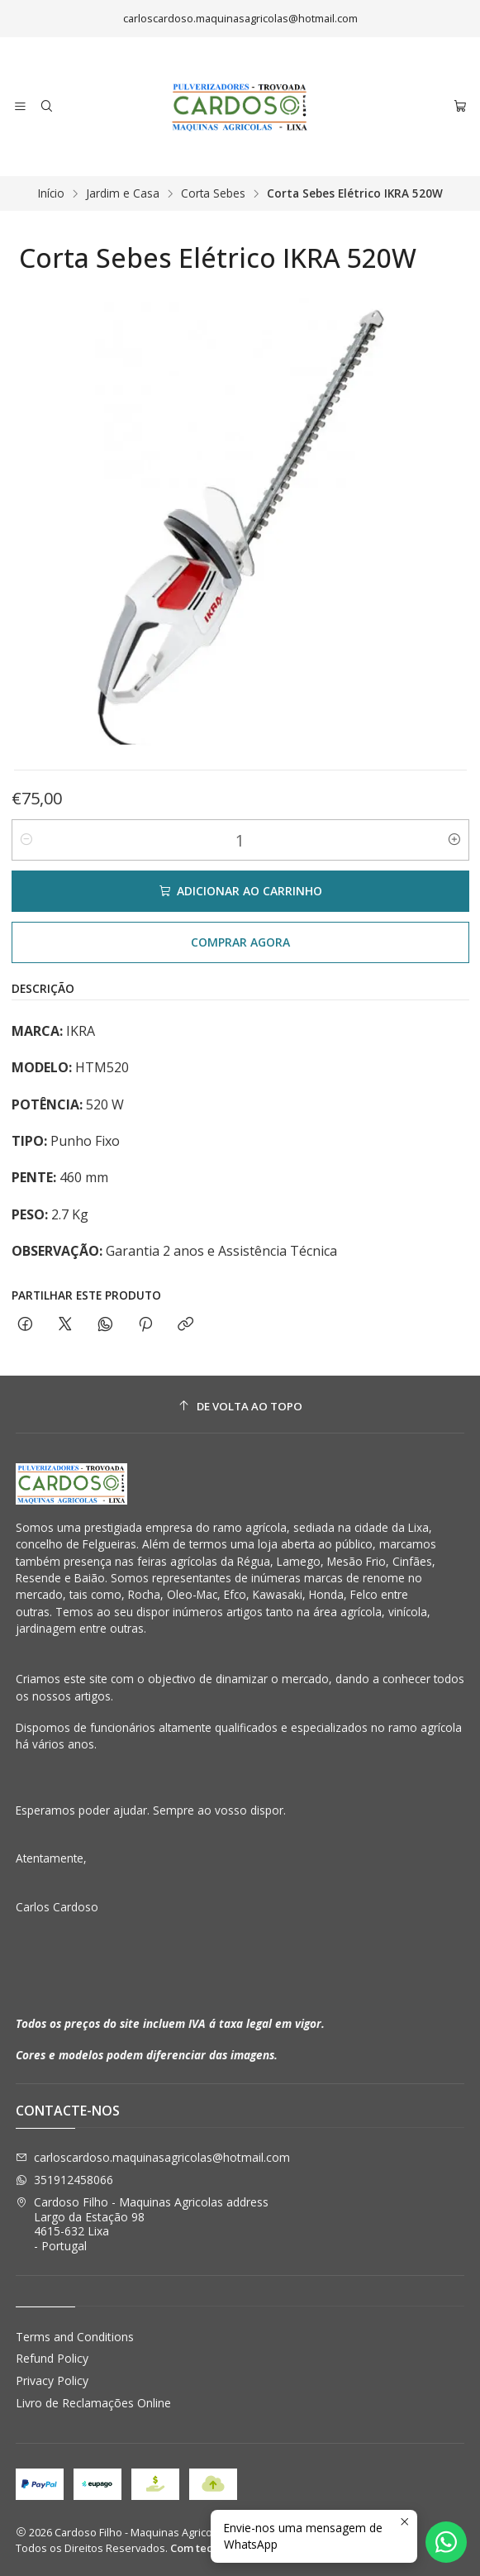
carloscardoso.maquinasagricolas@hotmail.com (153, 2157)
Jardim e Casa (122, 193)
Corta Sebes (213, 193)
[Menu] (20, 107)
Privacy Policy (52, 2380)
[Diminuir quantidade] (26, 840)
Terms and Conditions (75, 2337)
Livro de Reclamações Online (93, 2403)
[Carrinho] (460, 107)
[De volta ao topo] (240, 1406)
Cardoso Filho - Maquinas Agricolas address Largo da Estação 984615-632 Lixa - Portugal (142, 2224)
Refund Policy (52, 2358)
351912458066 (64, 2179)
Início (51, 193)
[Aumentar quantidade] (454, 840)
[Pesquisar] (46, 107)
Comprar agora (240, 942)
